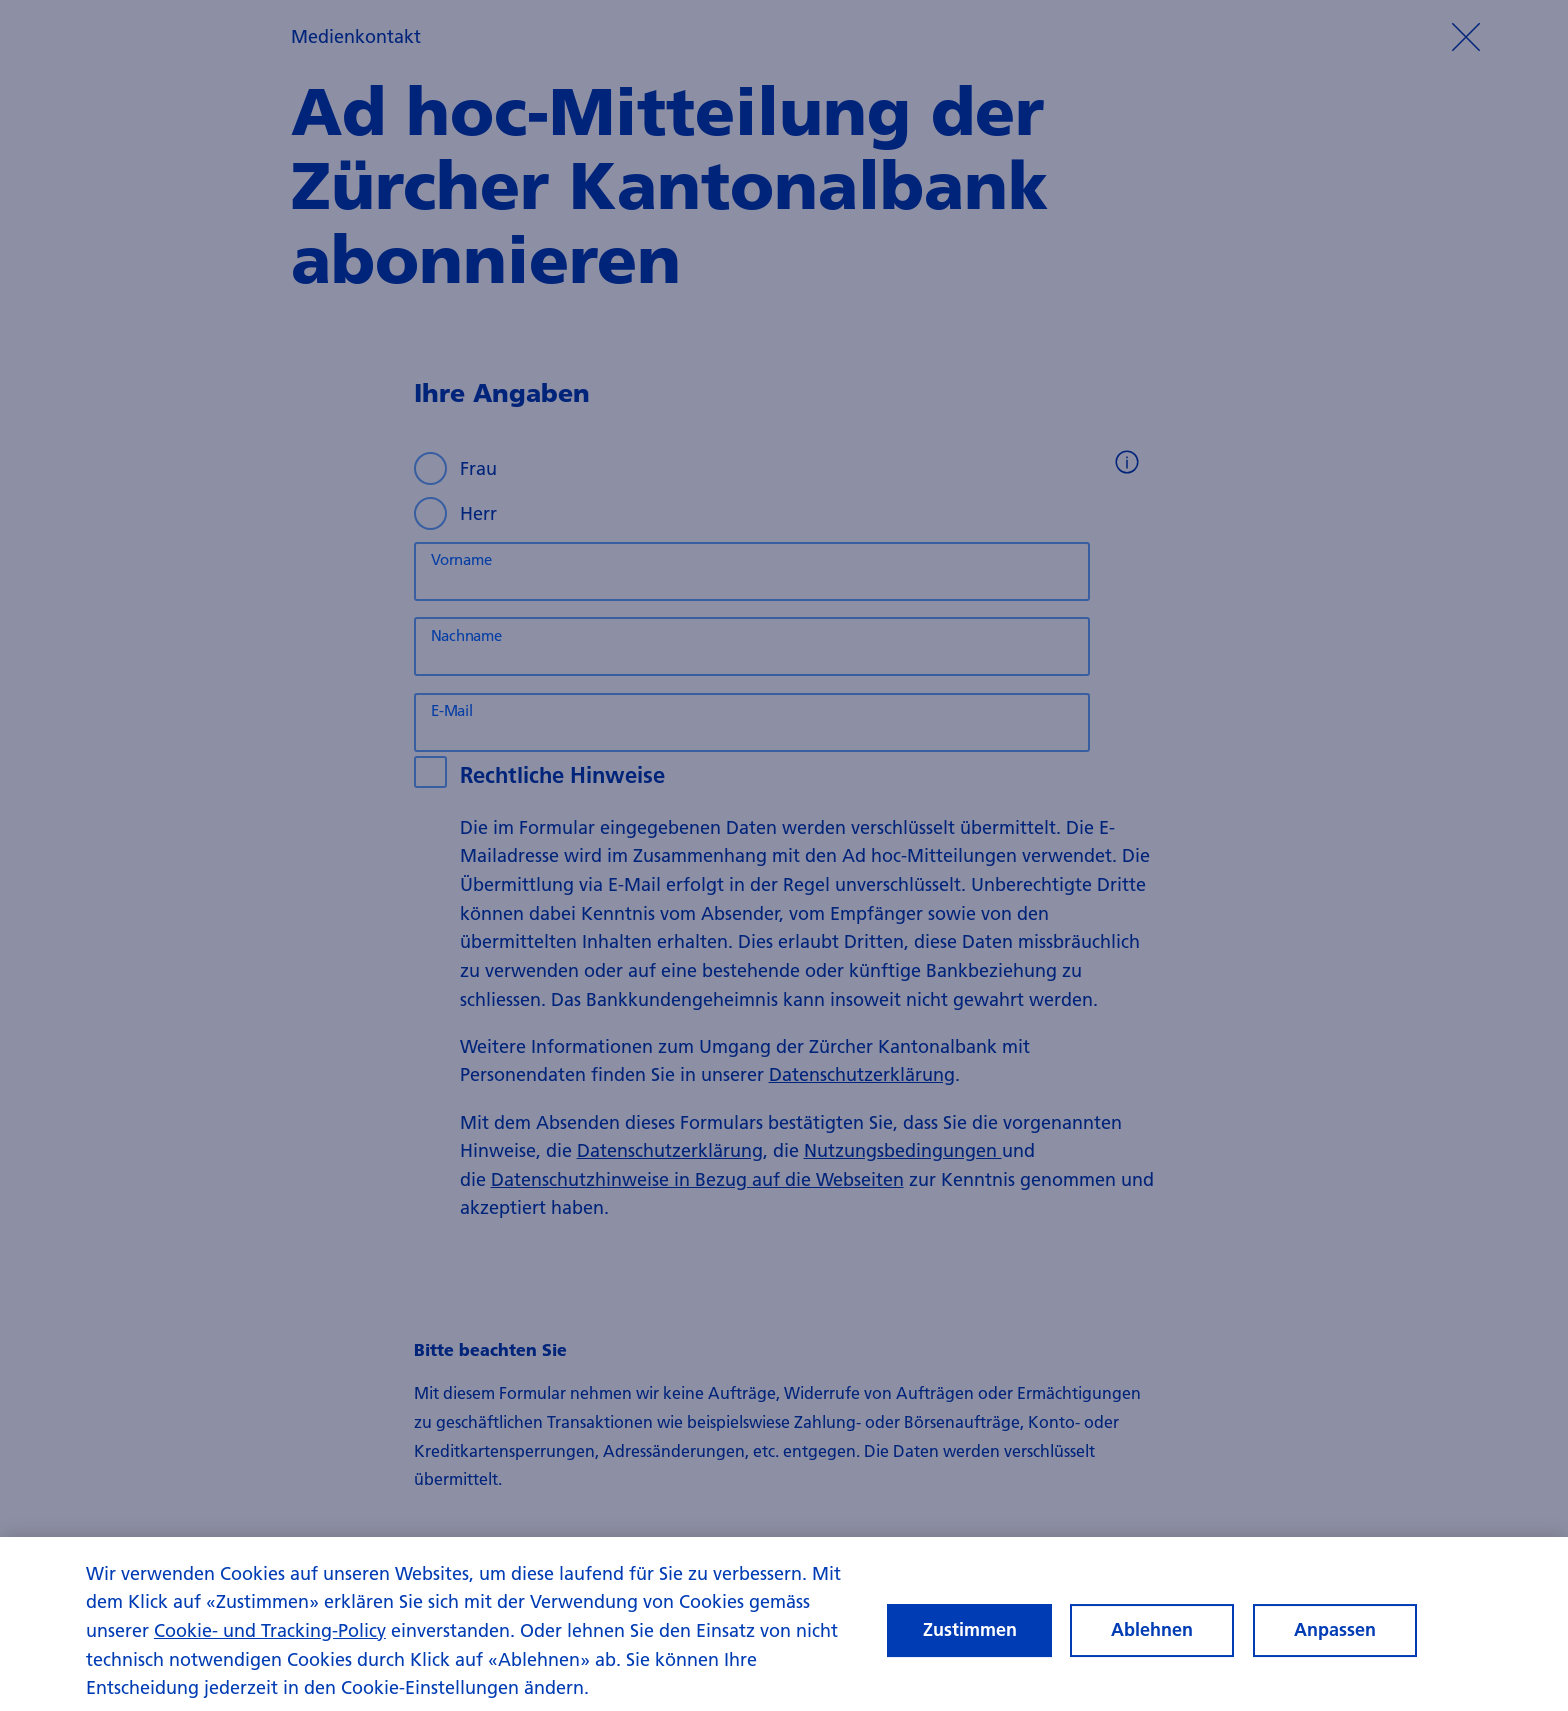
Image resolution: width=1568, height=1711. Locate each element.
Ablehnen (1152, 1645)
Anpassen (1335, 1645)
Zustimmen (970, 1645)
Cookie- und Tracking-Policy (270, 1646)
